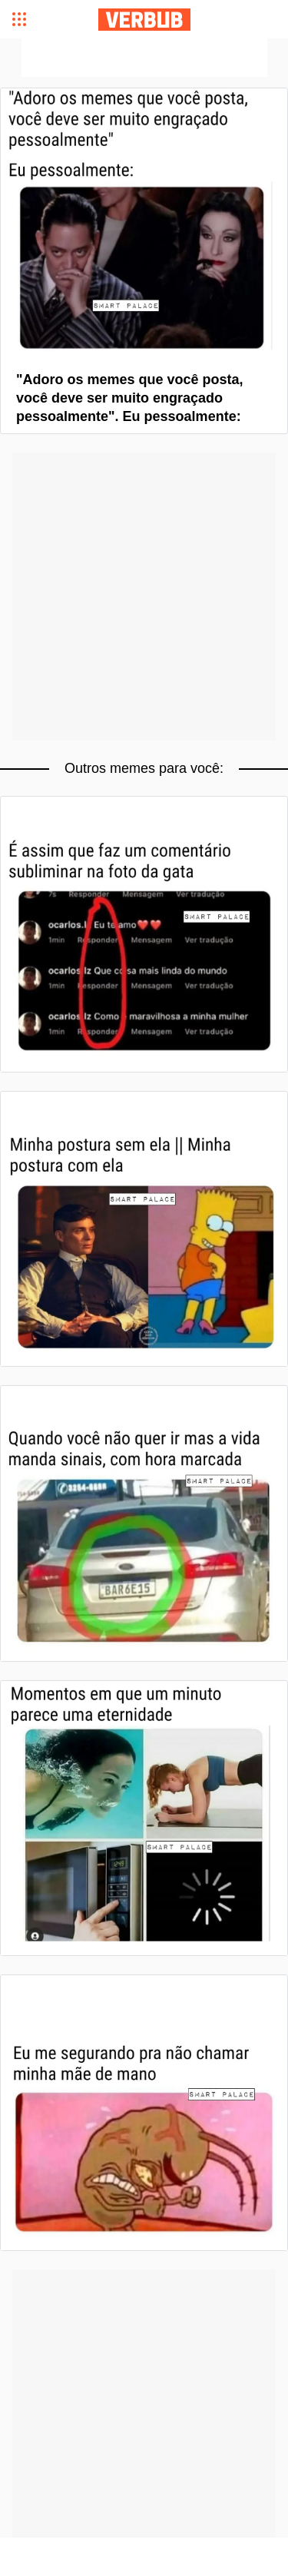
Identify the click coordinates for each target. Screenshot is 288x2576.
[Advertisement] (144, 57)
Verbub (144, 19)
